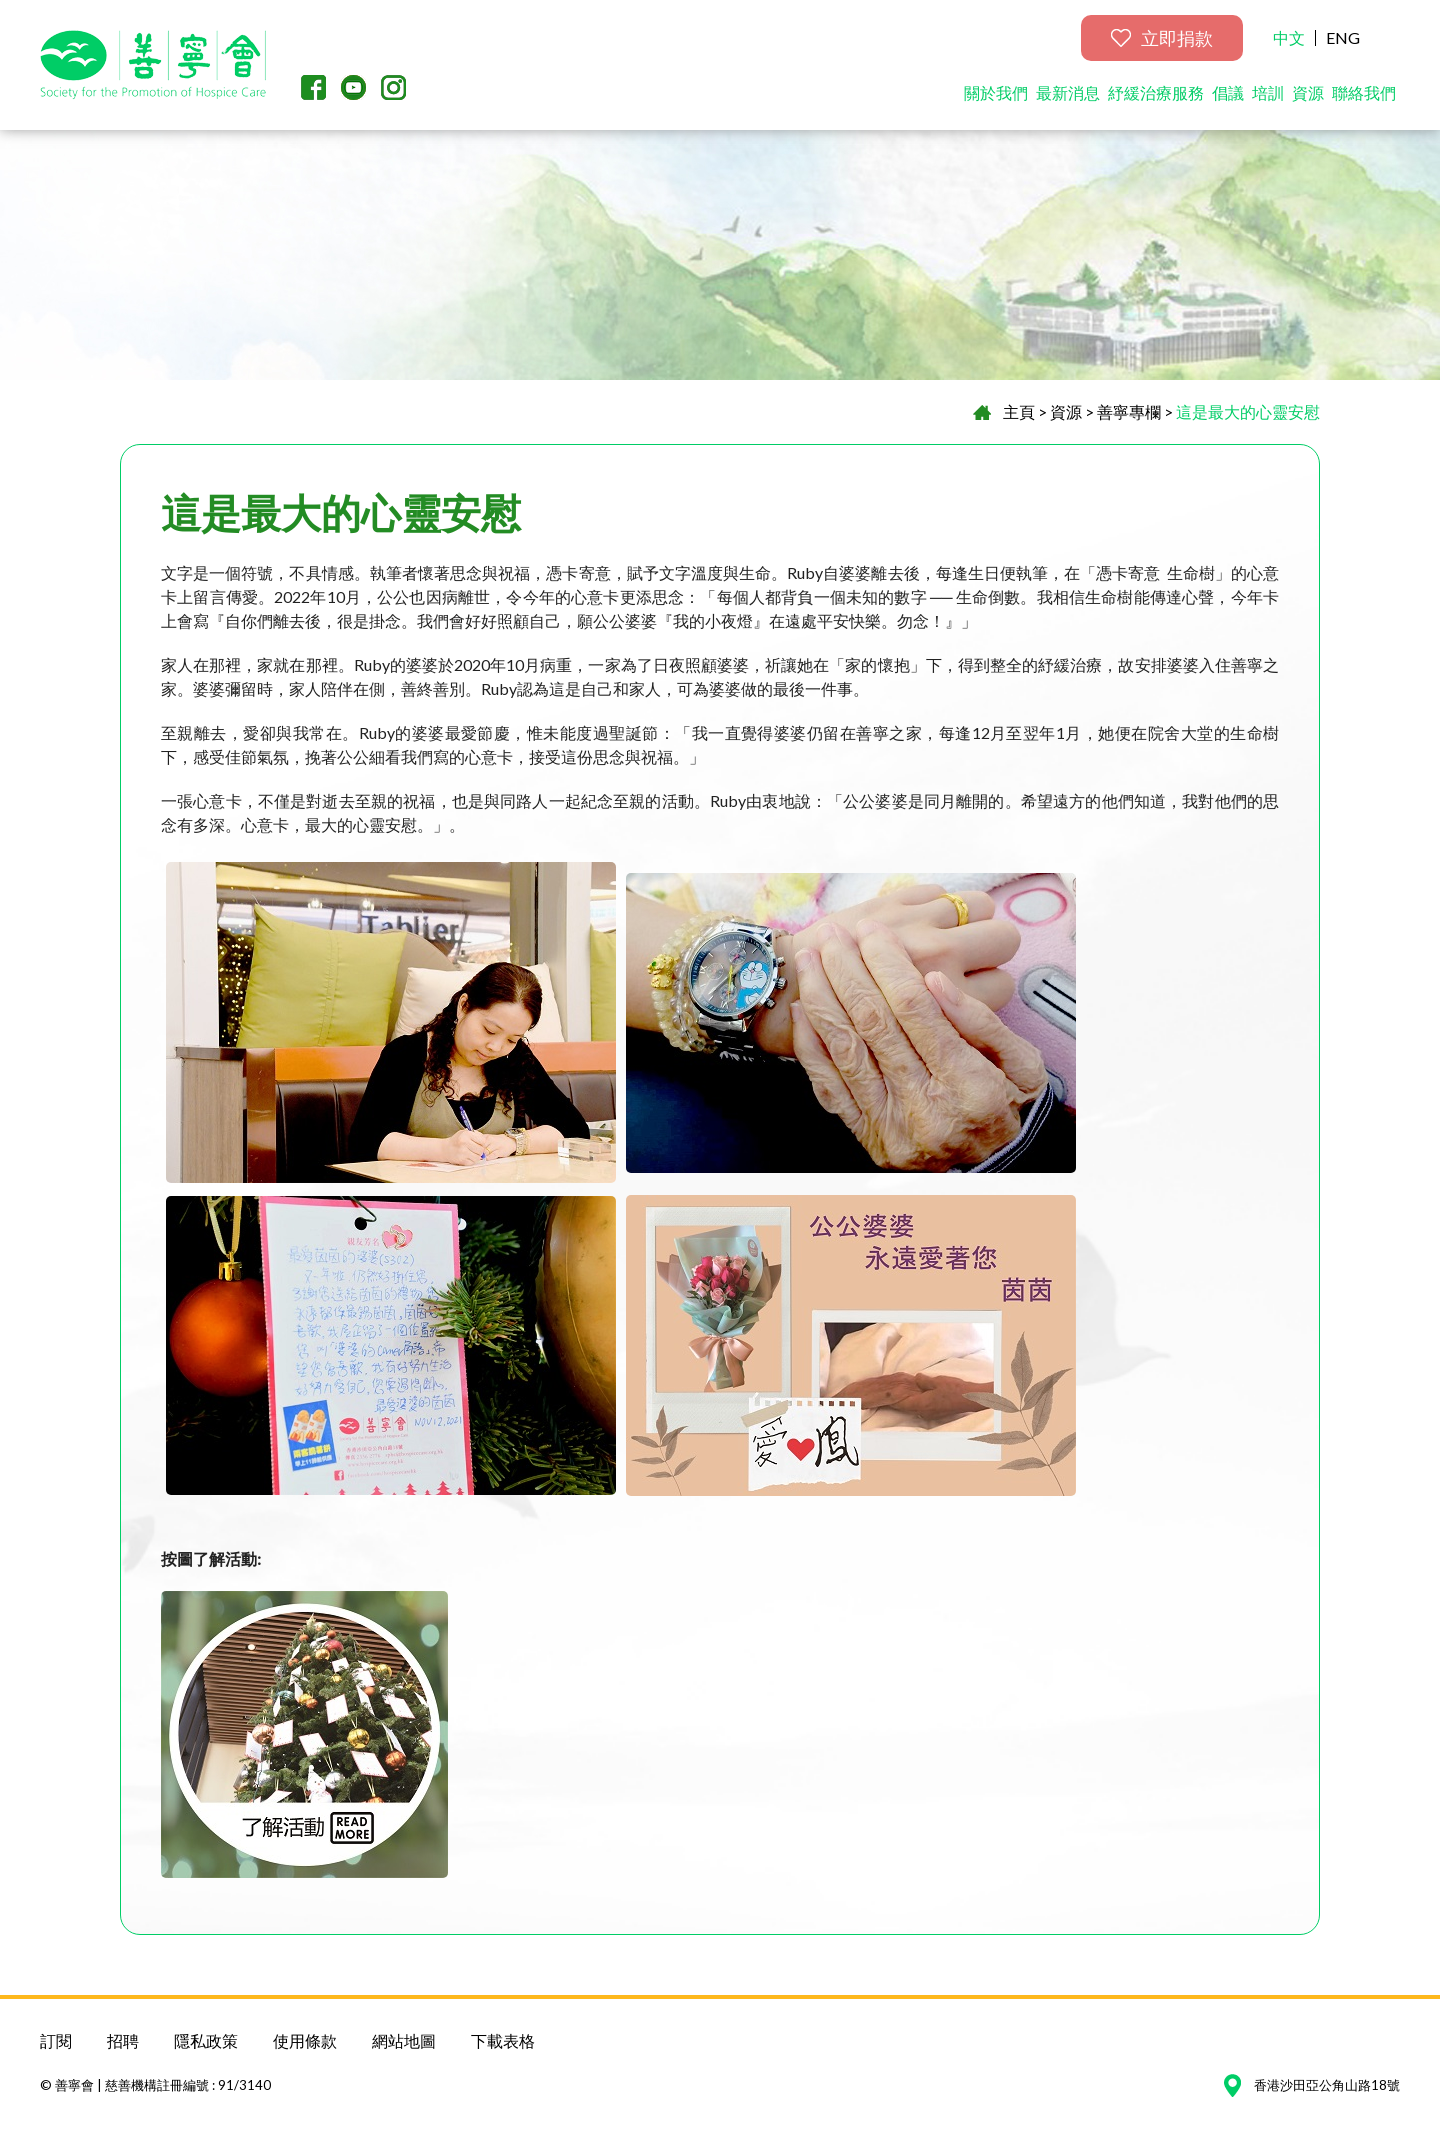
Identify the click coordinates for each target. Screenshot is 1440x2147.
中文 (1289, 37)
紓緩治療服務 (1156, 92)
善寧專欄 (1129, 411)
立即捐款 (1162, 38)
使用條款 (305, 2040)
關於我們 (996, 92)
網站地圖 (404, 2040)
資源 (1308, 92)
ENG (1343, 37)
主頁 (1019, 411)
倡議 (1228, 92)
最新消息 (1068, 92)
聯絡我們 (1364, 92)
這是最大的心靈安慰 (1248, 411)
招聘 (123, 2040)
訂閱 (56, 2040)
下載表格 (503, 2040)
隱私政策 (206, 2040)
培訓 (1268, 92)
